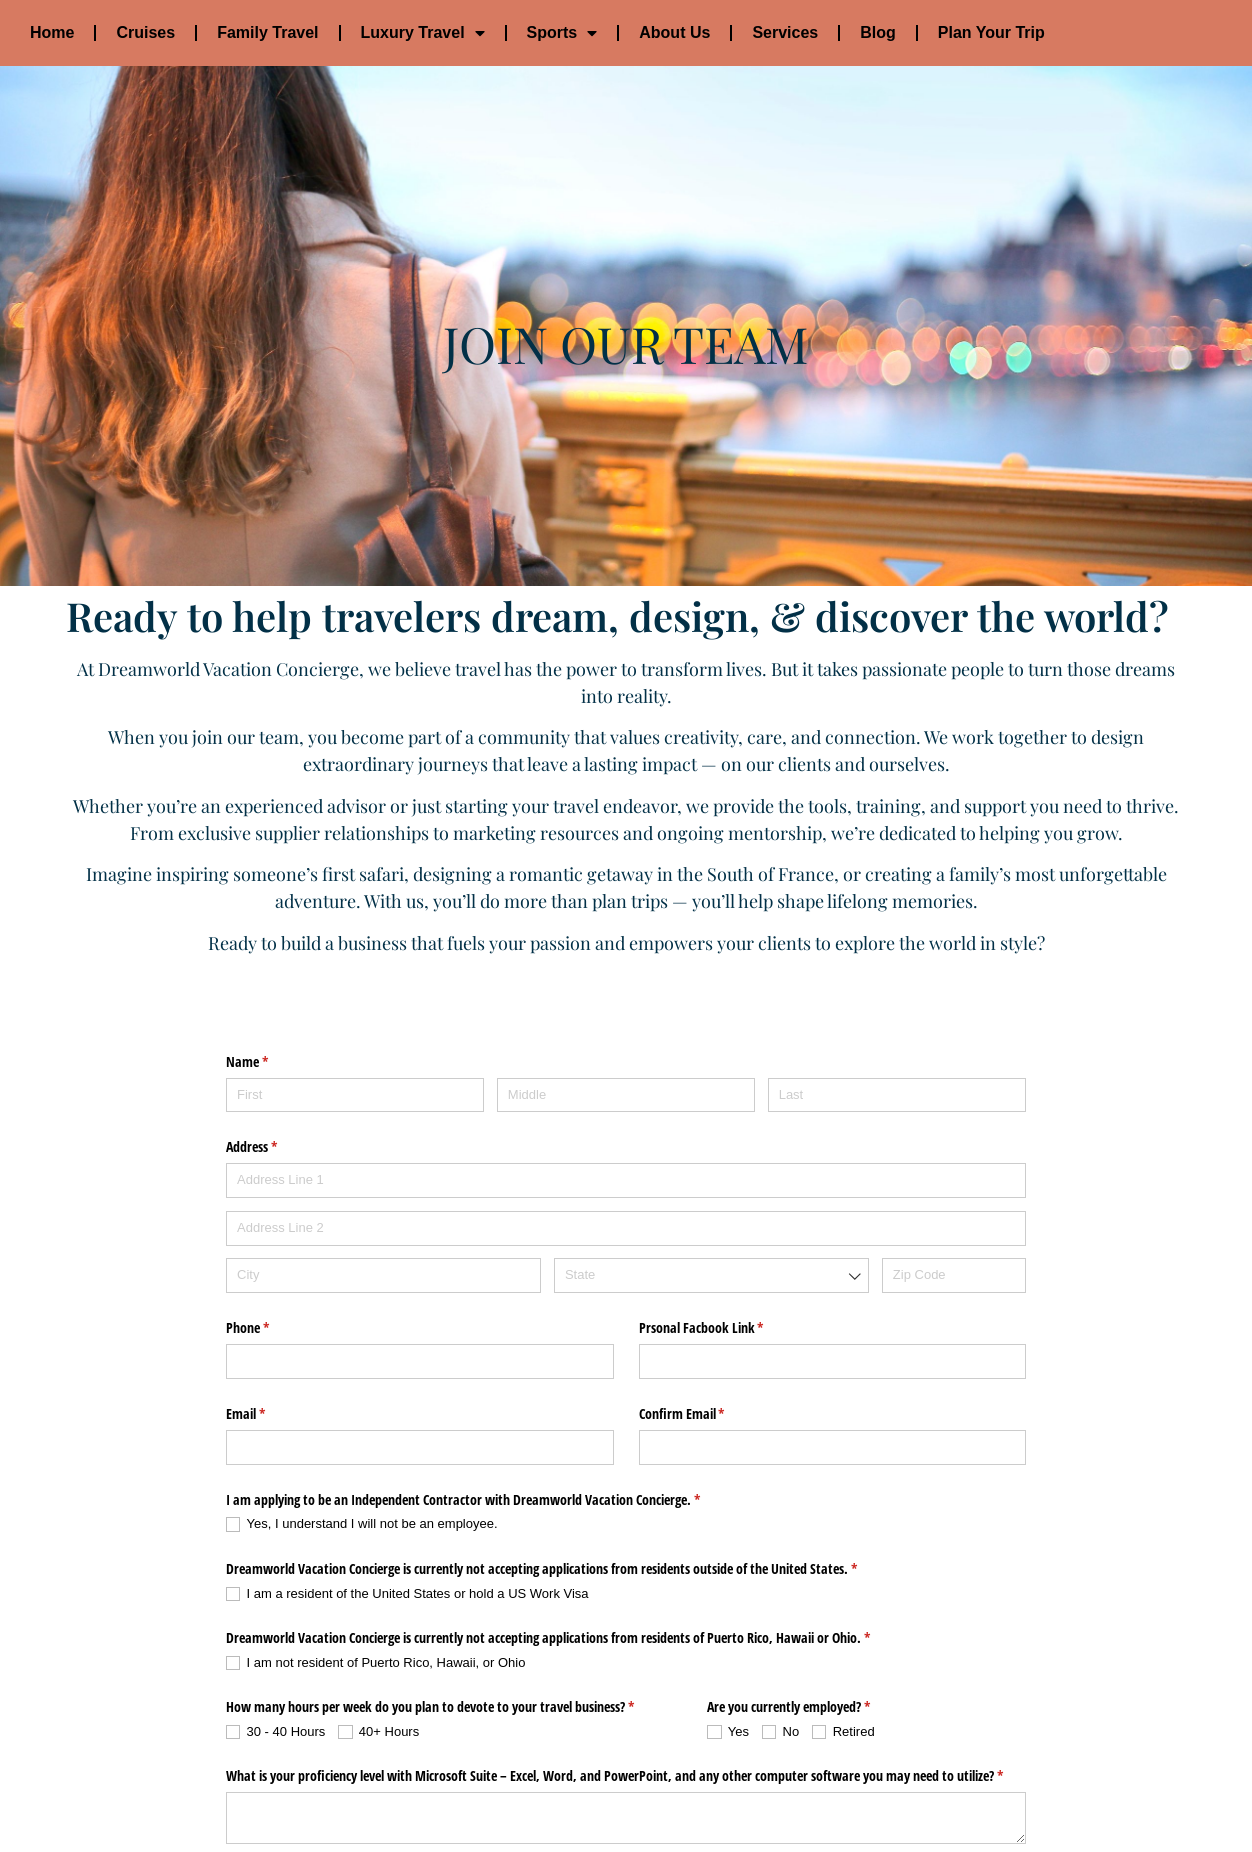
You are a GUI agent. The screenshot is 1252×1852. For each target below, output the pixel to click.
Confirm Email (705, 1319)
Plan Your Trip (991, 32)
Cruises (145, 32)
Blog (878, 32)
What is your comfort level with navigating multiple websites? (421, 1771)
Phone (271, 1233)
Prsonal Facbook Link (725, 1233)
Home (52, 32)
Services (785, 32)
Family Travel (267, 32)
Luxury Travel (423, 33)
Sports (562, 33)
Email (269, 1319)
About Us (674, 32)
